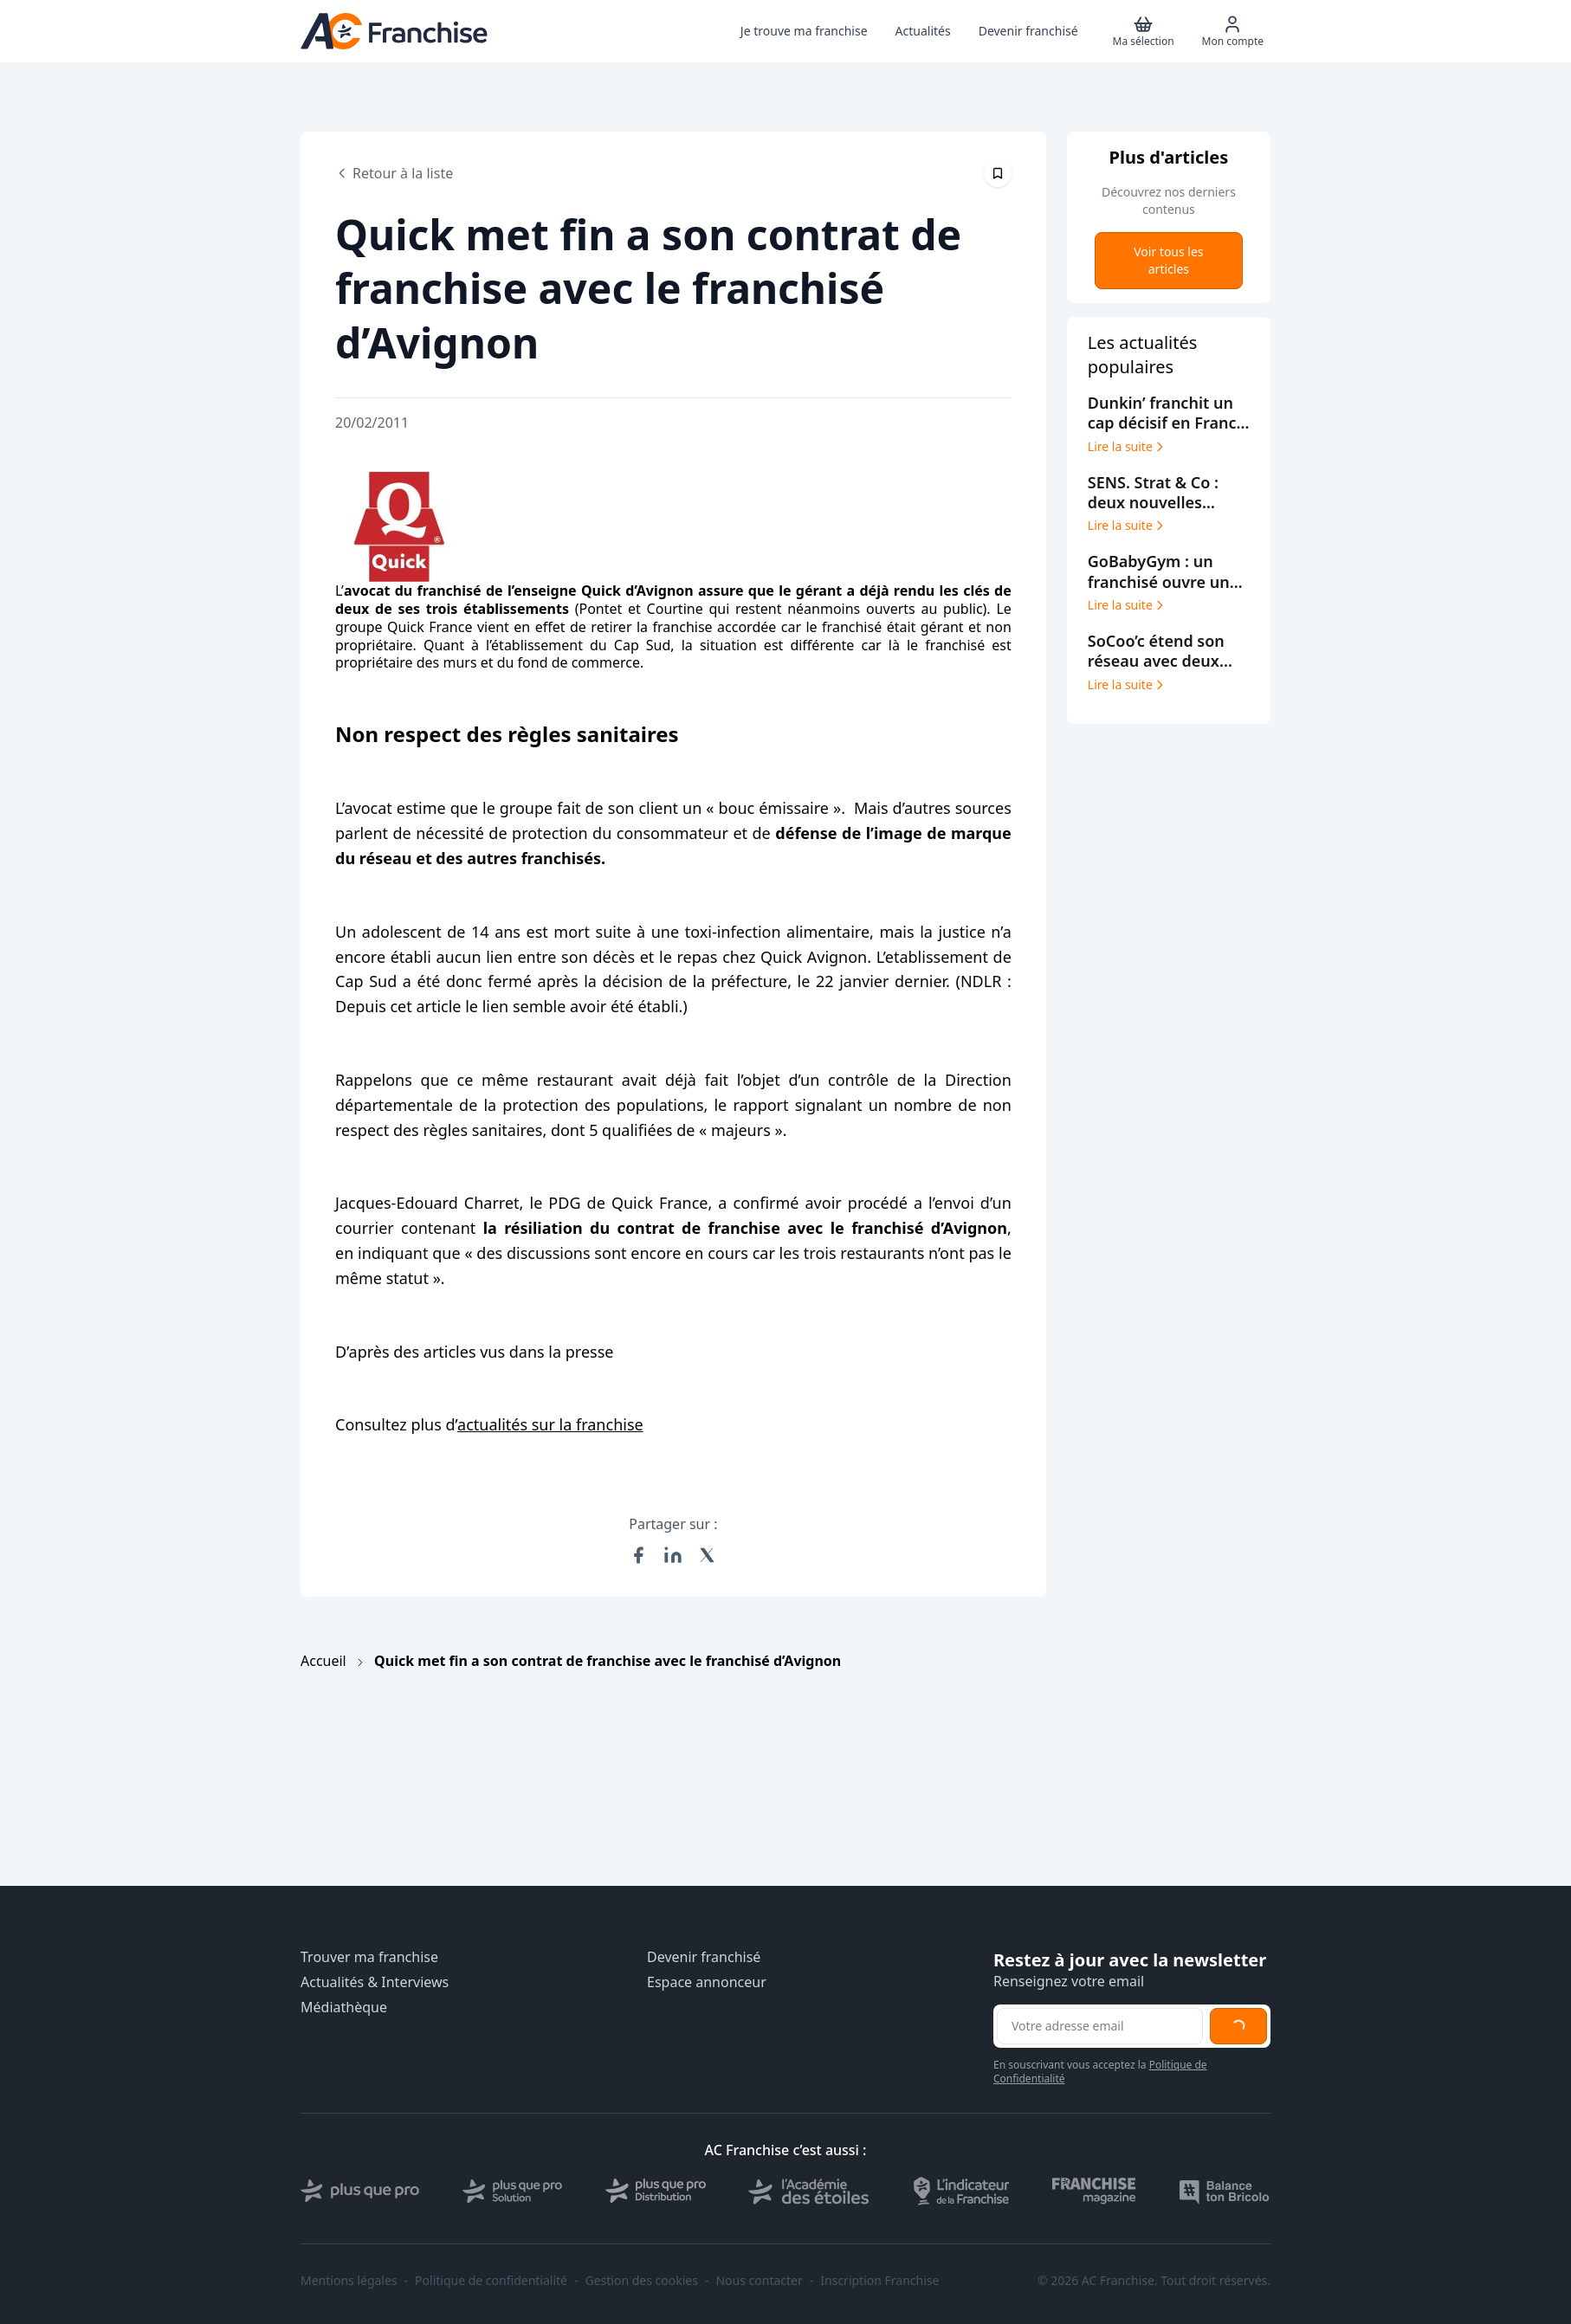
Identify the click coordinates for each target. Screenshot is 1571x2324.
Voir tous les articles (1168, 260)
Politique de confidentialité (491, 2280)
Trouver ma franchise (369, 1957)
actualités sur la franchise (550, 1424)
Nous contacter (758, 2280)
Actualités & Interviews (375, 1982)
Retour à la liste (394, 173)
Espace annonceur (706, 1982)
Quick (405, 626)
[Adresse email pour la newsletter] (1100, 2026)
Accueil (323, 1660)
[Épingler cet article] (998, 173)
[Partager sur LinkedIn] (673, 1555)
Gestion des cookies (641, 2280)
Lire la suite (1127, 447)
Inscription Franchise (879, 2280)
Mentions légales (349, 2280)
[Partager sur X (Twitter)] (707, 1555)
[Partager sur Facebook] (638, 1555)
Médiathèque (344, 2007)
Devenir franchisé (703, 1957)
